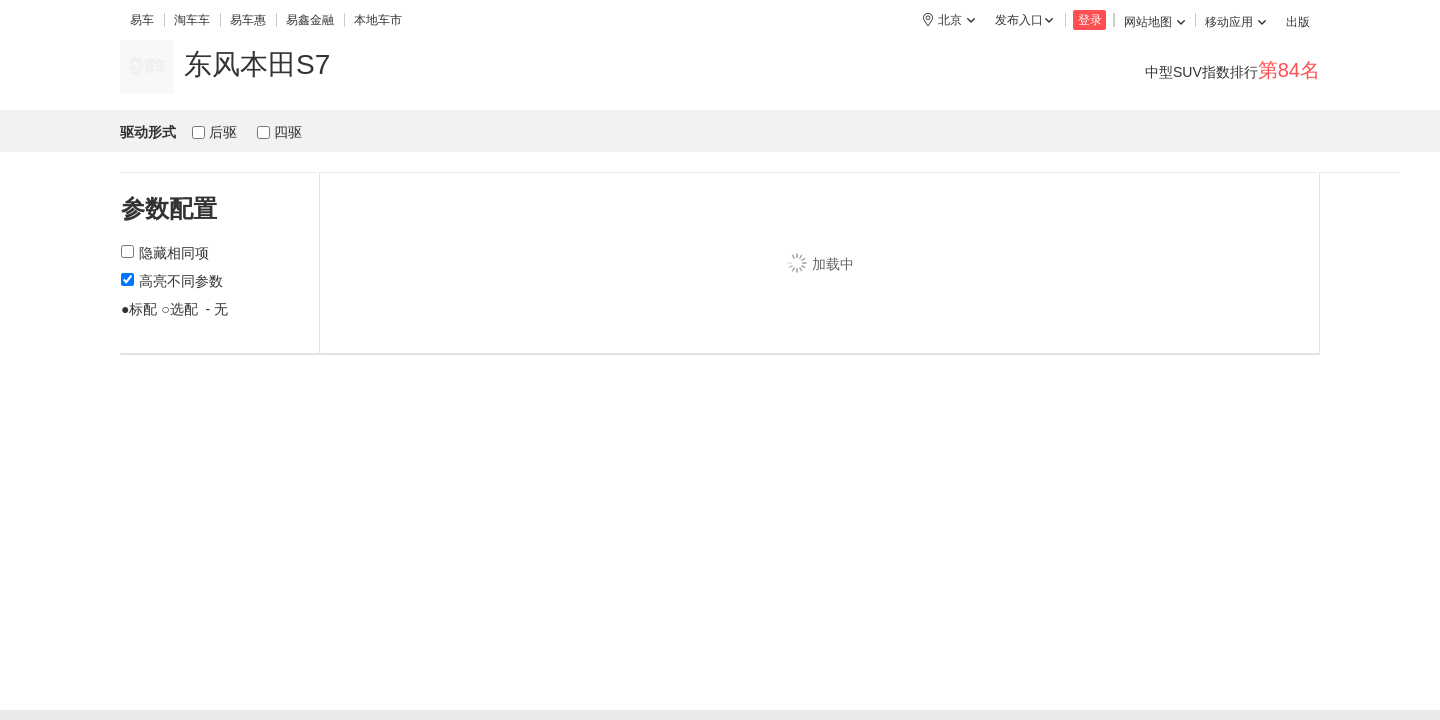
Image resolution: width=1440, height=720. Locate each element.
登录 (1090, 20)
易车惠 (248, 20)
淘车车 (192, 20)
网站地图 (1154, 22)
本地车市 (378, 20)
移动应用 (1235, 22)
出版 (1298, 22)
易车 (142, 20)
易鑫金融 (310, 20)
